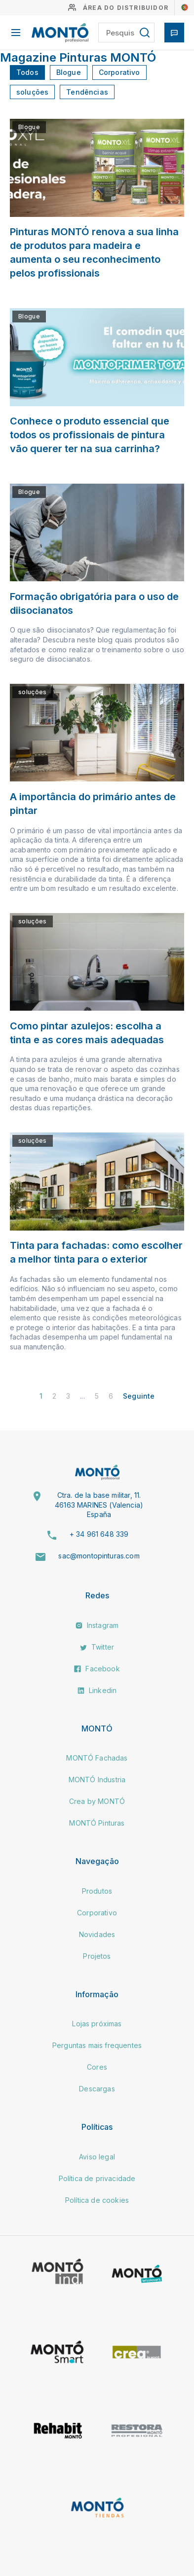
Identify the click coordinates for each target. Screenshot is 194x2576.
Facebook (96, 1668)
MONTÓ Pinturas (96, 1823)
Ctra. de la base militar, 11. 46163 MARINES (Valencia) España (99, 1504)
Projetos (97, 1956)
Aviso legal (97, 2157)
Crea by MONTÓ (97, 1801)
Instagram (97, 1625)
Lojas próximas (96, 2023)
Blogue (68, 72)
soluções (32, 92)
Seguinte (139, 1396)
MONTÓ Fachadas (96, 1758)
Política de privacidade (97, 2178)
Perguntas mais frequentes (97, 2045)
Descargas (97, 2088)
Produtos (97, 1891)
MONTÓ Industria (97, 1779)
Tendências (87, 92)
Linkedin (97, 1690)
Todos (27, 72)
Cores (97, 2067)
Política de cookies (97, 2200)
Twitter (97, 1647)
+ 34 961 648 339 (99, 1534)
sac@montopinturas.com (98, 1556)
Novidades (97, 1934)
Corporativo (119, 72)
